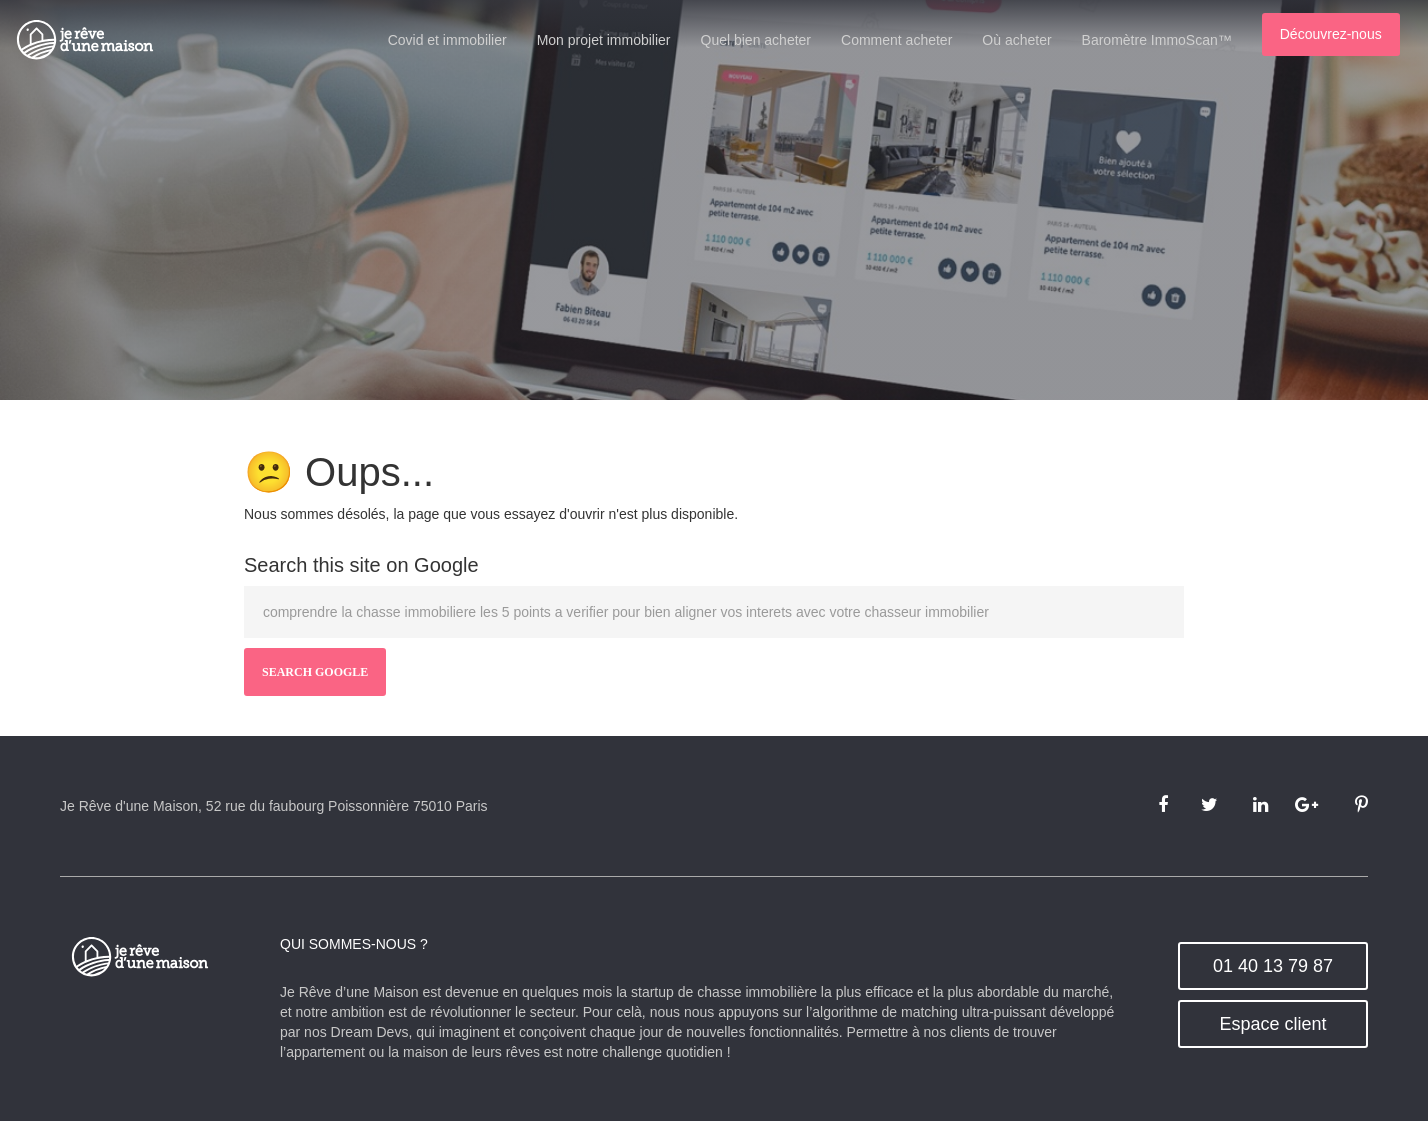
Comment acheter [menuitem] (909, 40)
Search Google (315, 672)
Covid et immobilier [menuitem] (460, 40)
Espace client (1272, 1024)
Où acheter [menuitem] (1030, 40)
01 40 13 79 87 (1273, 966)
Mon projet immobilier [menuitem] (617, 40)
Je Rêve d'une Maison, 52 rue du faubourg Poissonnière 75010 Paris (274, 806)
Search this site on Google (361, 565)
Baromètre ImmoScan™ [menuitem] (1170, 40)
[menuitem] (1344, 37)
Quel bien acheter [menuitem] (769, 40)
